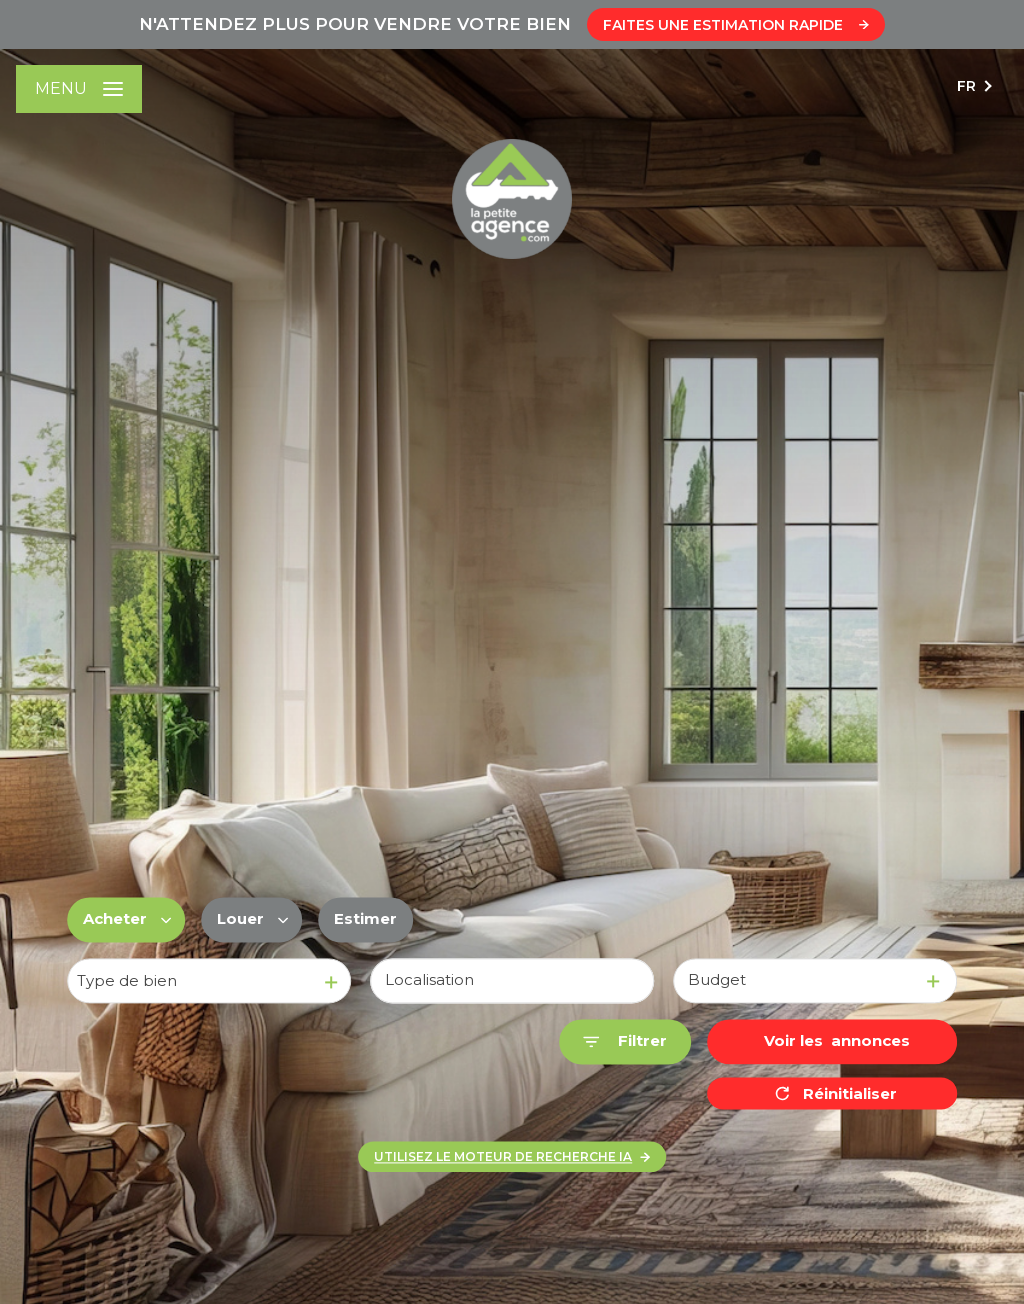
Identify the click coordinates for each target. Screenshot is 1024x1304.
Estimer (365, 919)
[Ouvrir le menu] (79, 89)
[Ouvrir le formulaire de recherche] (625, 1042)
